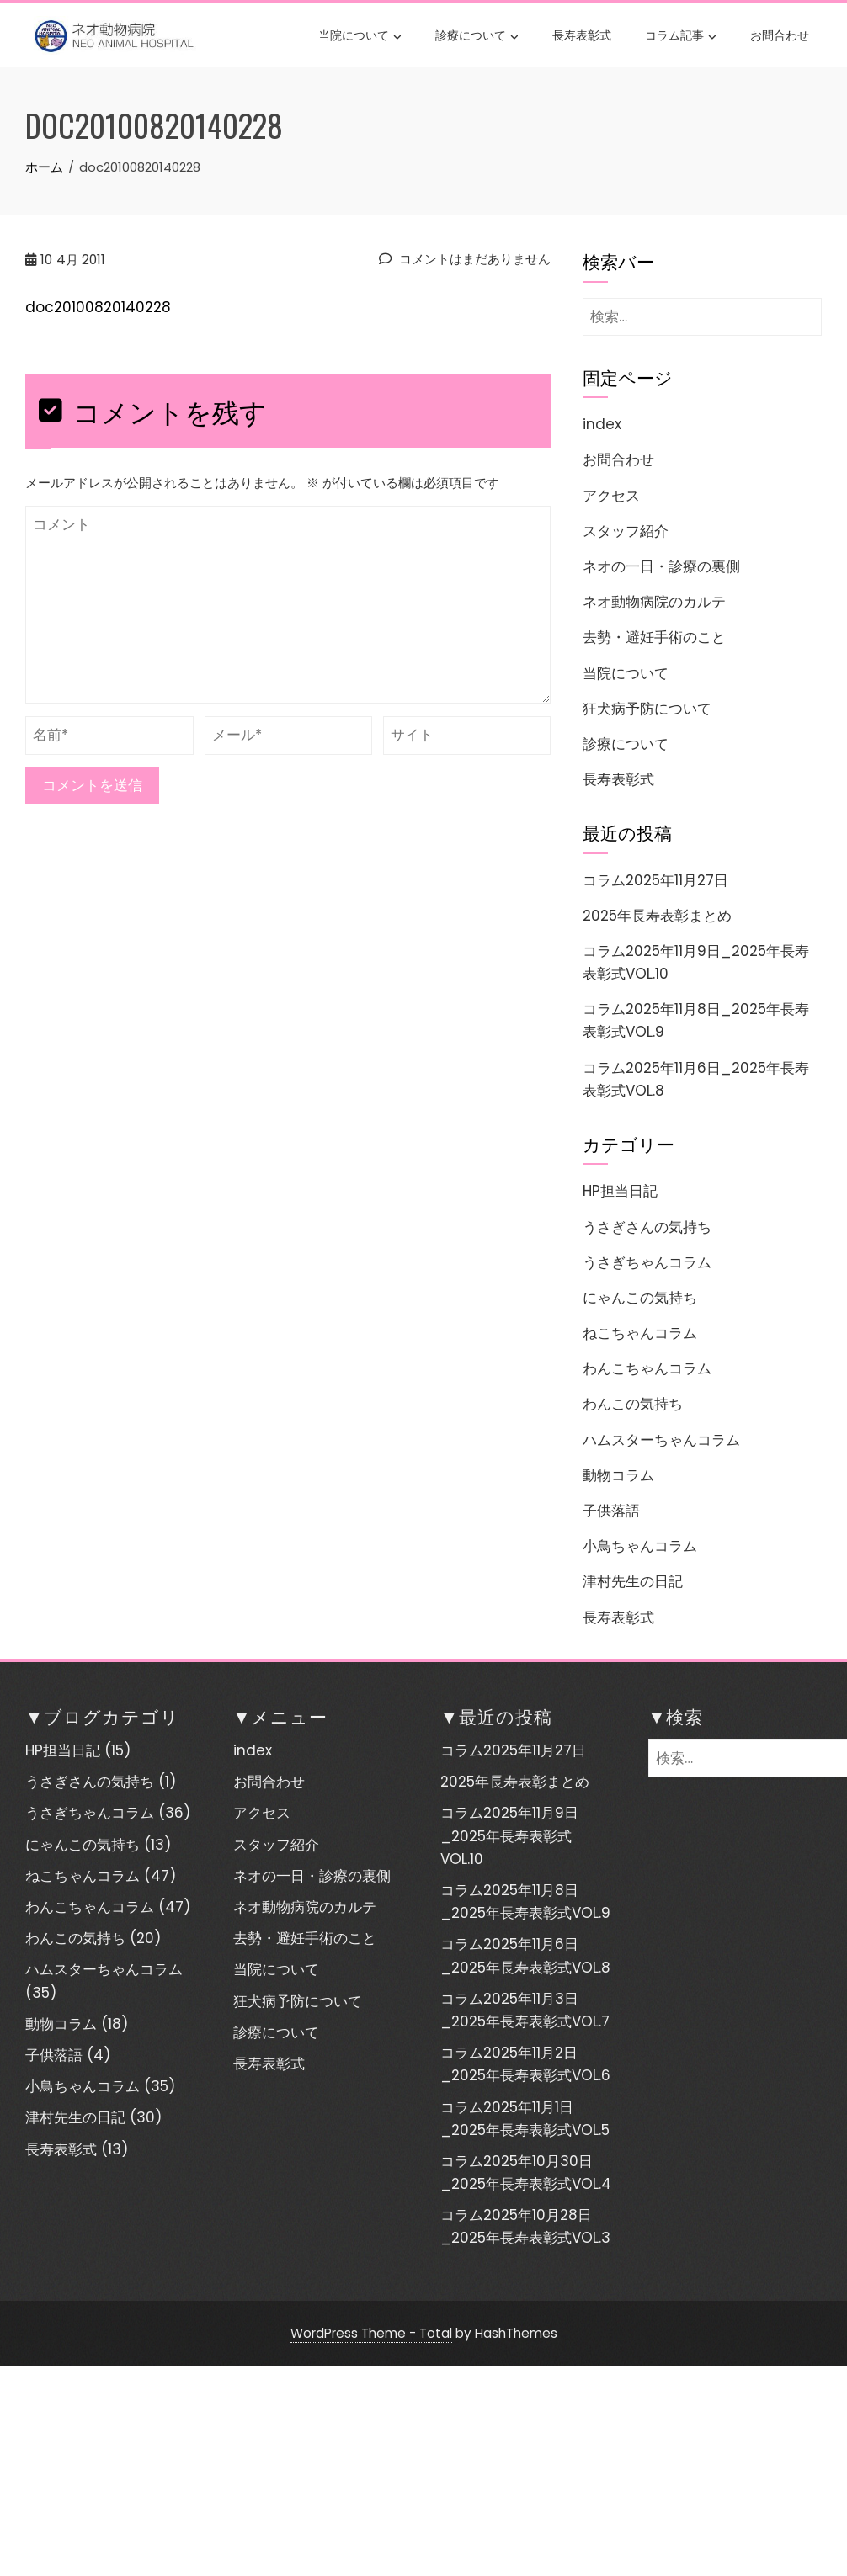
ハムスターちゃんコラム (661, 1440)
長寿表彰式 (581, 34)
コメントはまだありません (465, 259)
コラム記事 (680, 36)
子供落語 (611, 1510)
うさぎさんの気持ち (647, 1227)
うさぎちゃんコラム (647, 1262)
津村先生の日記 (633, 1581)
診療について (477, 36)
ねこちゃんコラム (640, 1333)
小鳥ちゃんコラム (640, 1546)
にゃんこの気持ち (640, 1298)
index (602, 424)
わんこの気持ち (633, 1404)
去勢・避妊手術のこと (654, 637)
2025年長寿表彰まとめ (657, 916)
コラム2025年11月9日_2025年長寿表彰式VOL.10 (509, 1835)
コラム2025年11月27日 (655, 880)
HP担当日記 (620, 1191)
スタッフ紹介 (626, 531)
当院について (360, 36)
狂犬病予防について (647, 708)
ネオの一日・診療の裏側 (661, 566)
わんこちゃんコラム (647, 1368)
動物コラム (618, 1475)
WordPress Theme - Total (371, 2333)
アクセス (611, 496)
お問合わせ (779, 34)
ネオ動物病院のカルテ (654, 602)
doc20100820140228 (98, 307)
